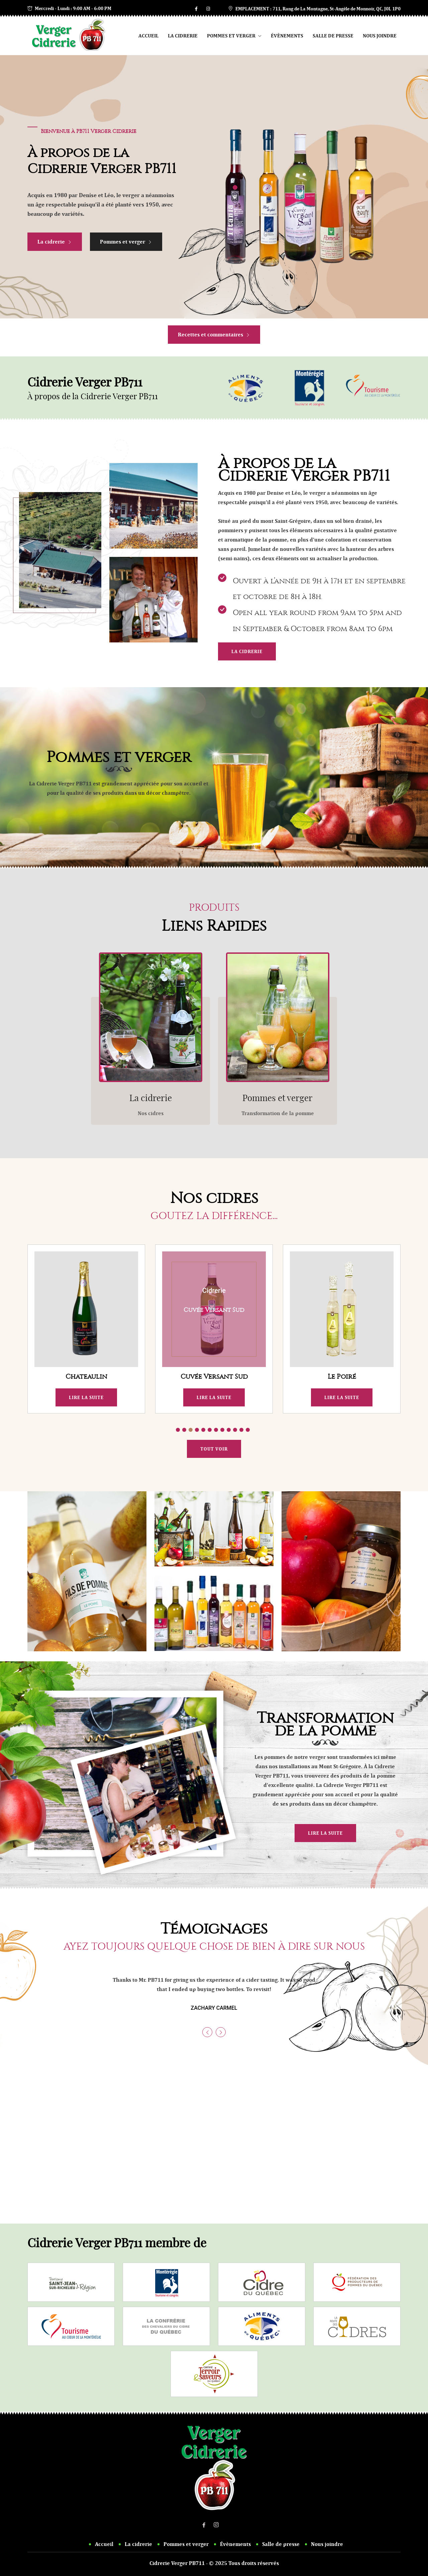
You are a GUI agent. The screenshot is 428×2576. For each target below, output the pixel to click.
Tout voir (214, 1449)
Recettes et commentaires (214, 334)
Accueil (148, 35)
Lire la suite (86, 1397)
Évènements (287, 35)
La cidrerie (183, 35)
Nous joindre (380, 35)
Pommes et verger (234, 35)
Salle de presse (333, 35)
